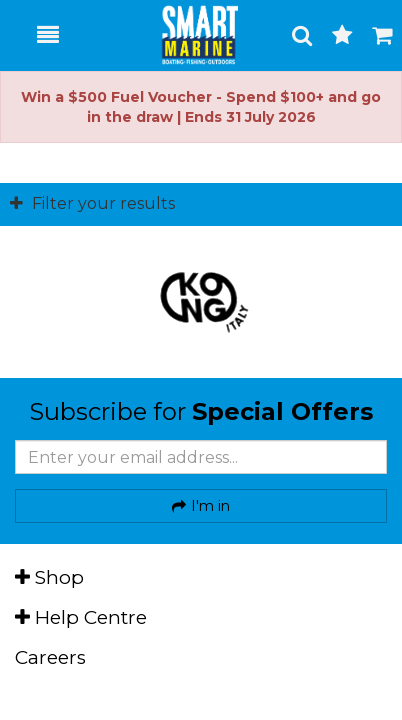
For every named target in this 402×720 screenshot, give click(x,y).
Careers (50, 657)
